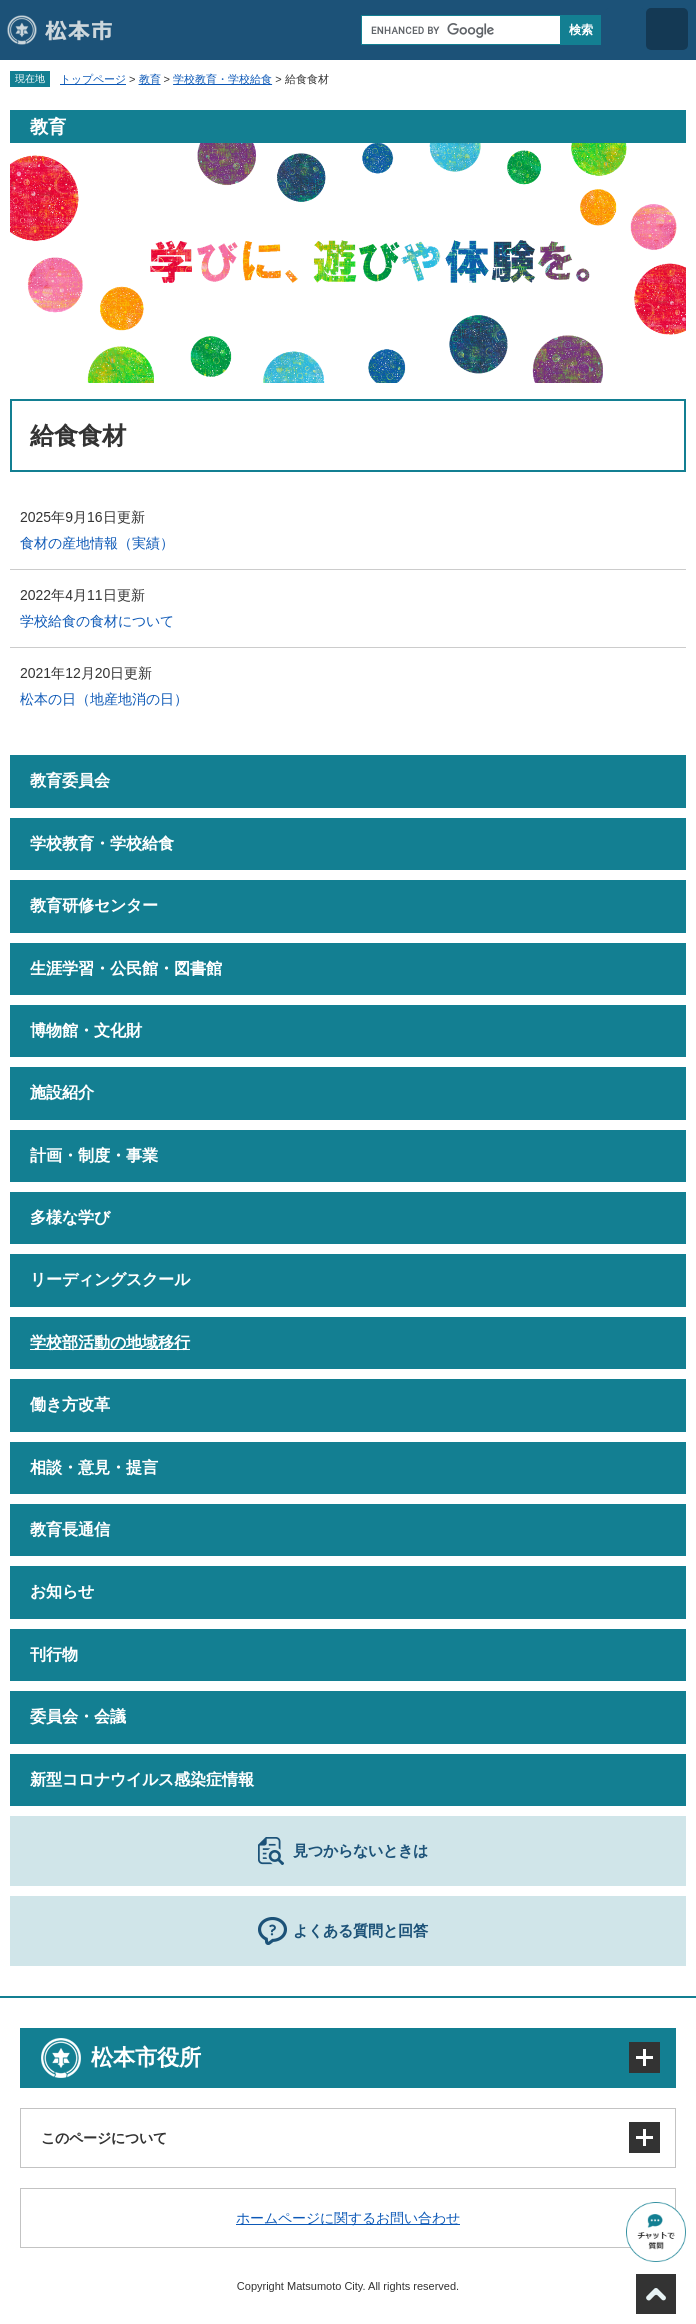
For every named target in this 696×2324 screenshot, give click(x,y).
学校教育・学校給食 (222, 79)
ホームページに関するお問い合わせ (348, 2218)
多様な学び (70, 1217)
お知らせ (62, 1591)
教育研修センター (94, 905)
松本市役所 (146, 2057)
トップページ (93, 79)
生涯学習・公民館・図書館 (126, 968)
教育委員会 (70, 780)
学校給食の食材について (97, 621)
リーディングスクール (110, 1279)
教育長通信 (70, 1529)
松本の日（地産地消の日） (104, 699)
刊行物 (54, 1654)
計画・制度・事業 (94, 1155)
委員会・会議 (78, 1716)
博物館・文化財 (86, 1030)
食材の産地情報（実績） (97, 543)
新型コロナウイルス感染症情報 (142, 1779)
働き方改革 (70, 1404)
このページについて (104, 2138)
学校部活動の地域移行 (110, 1342)
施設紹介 (62, 1092)
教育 (150, 79)
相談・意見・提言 (94, 1467)
